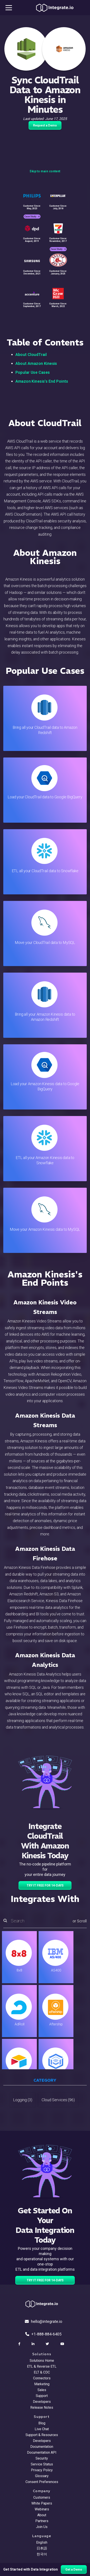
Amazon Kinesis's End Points (41, 381)
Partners (41, 2521)
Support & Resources (41, 2435)
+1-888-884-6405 (43, 2334)
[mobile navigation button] (8, 7)
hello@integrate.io (43, 2321)
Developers (42, 2402)
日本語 (42, 2548)
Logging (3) (22, 2100)
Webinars (42, 2509)
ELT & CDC (42, 2372)
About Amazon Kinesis (36, 363)
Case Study (32, 216)
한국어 (42, 2554)
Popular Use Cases (32, 372)
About (41, 2515)
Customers (41, 2497)
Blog (41, 2423)
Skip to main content (45, 171)
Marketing (41, 2384)
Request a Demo (45, 125)
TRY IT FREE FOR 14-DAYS (45, 1885)
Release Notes (41, 2407)
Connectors (42, 2378)
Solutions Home (42, 2360)
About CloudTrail (31, 354)
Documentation (41, 2447)
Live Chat (42, 2429)
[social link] (19, 2344)
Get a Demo (73, 2569)
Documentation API (41, 2452)
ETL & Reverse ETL (41, 2366)
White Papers (41, 2503)
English (41, 2542)
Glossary (42, 2476)
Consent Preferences (41, 2482)
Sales (41, 2390)
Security (42, 2458)
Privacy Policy (42, 2470)
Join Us (42, 2527)
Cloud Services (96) (58, 2100)
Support (42, 2396)
